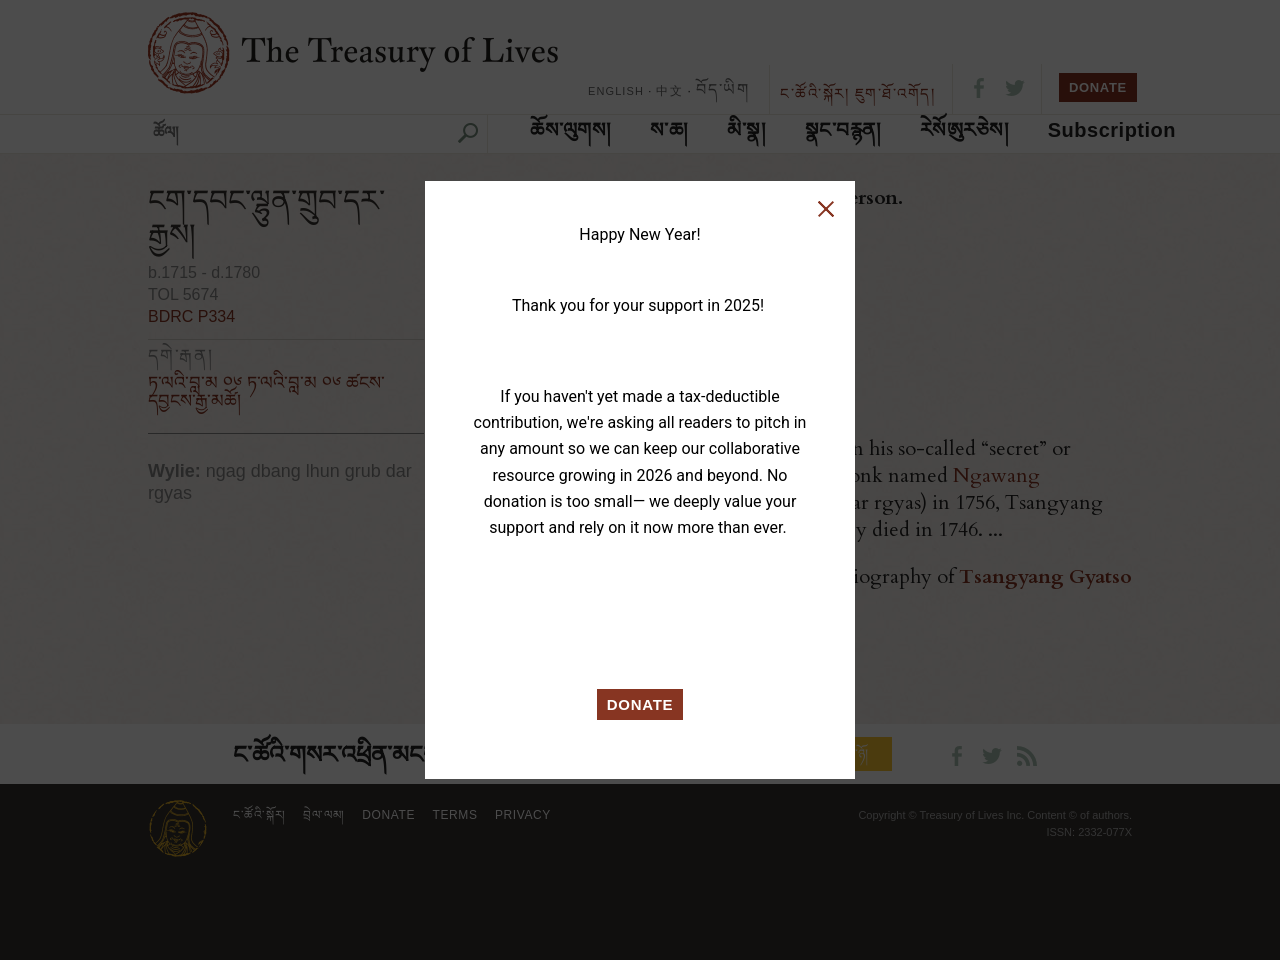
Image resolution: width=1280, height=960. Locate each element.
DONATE (640, 704)
